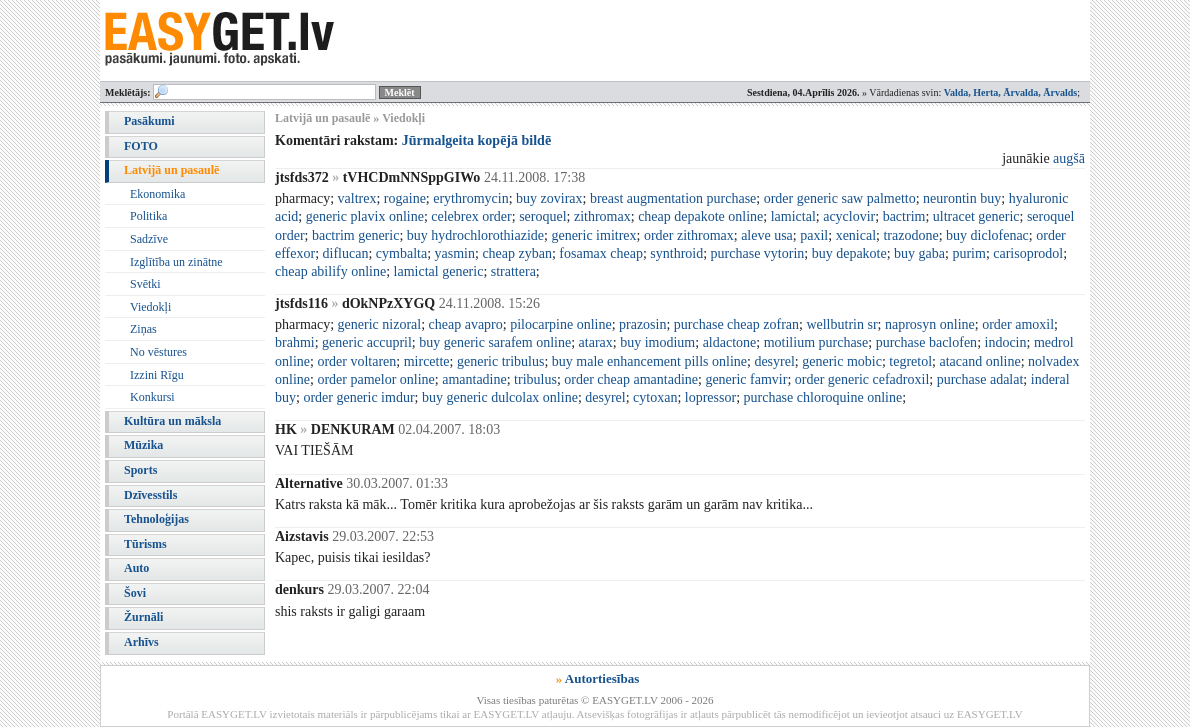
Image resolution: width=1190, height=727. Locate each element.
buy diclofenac (987, 235)
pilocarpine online (560, 324)
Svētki (145, 284)
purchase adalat (980, 379)
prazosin (642, 324)
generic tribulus (500, 361)
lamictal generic (439, 271)
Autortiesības (602, 678)
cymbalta (401, 253)
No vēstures (158, 352)
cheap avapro (466, 324)
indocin (1006, 342)
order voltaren (356, 361)
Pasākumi (149, 121)
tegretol (910, 361)
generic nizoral (380, 324)
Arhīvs (141, 642)
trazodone (910, 235)
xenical (856, 235)
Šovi (135, 593)
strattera (513, 271)
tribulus (535, 379)
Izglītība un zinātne (176, 262)
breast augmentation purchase (673, 198)
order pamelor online (375, 379)
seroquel (542, 216)
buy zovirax (549, 198)
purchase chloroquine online (823, 397)
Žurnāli (143, 617)
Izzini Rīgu (157, 375)
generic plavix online (365, 216)
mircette (427, 361)
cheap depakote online (700, 216)
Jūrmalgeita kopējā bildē (476, 140)
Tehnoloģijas (156, 519)
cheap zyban (517, 253)
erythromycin (470, 198)
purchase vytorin (758, 253)
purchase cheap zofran (736, 324)
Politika (148, 216)
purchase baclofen (926, 342)
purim (968, 253)
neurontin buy (962, 198)
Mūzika (143, 445)
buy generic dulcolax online (500, 397)
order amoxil (1018, 324)
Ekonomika (157, 194)
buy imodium (657, 342)
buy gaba (919, 253)
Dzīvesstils (150, 495)
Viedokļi (150, 307)
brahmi (295, 342)
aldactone (730, 342)
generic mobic (842, 361)
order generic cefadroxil (862, 379)
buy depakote (849, 253)
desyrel (774, 361)
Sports (140, 470)
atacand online (979, 361)
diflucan (346, 253)
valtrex (357, 198)
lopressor (710, 397)
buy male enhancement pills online (649, 361)
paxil (814, 235)
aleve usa (767, 235)
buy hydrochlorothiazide (475, 235)
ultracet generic (976, 216)
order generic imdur (358, 397)
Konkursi (152, 397)
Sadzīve (149, 239)
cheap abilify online (330, 271)
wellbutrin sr (841, 324)
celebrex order (471, 216)
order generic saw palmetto (840, 198)
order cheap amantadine (631, 379)
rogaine (405, 198)
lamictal (793, 216)
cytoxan (655, 397)
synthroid (676, 253)
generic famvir (746, 379)
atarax (596, 342)
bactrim (904, 216)
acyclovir (849, 216)
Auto (136, 568)
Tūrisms (145, 544)
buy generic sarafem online (495, 342)
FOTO (141, 146)
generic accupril (367, 342)
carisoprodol (1028, 253)
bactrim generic (355, 235)
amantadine (474, 379)
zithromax (602, 216)
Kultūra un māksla (172, 421)
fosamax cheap (601, 253)
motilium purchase (816, 342)
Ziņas (143, 329)
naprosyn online (930, 324)
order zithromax (689, 235)
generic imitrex (593, 235)
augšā (1069, 158)
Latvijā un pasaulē (171, 170)
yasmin (455, 253)
